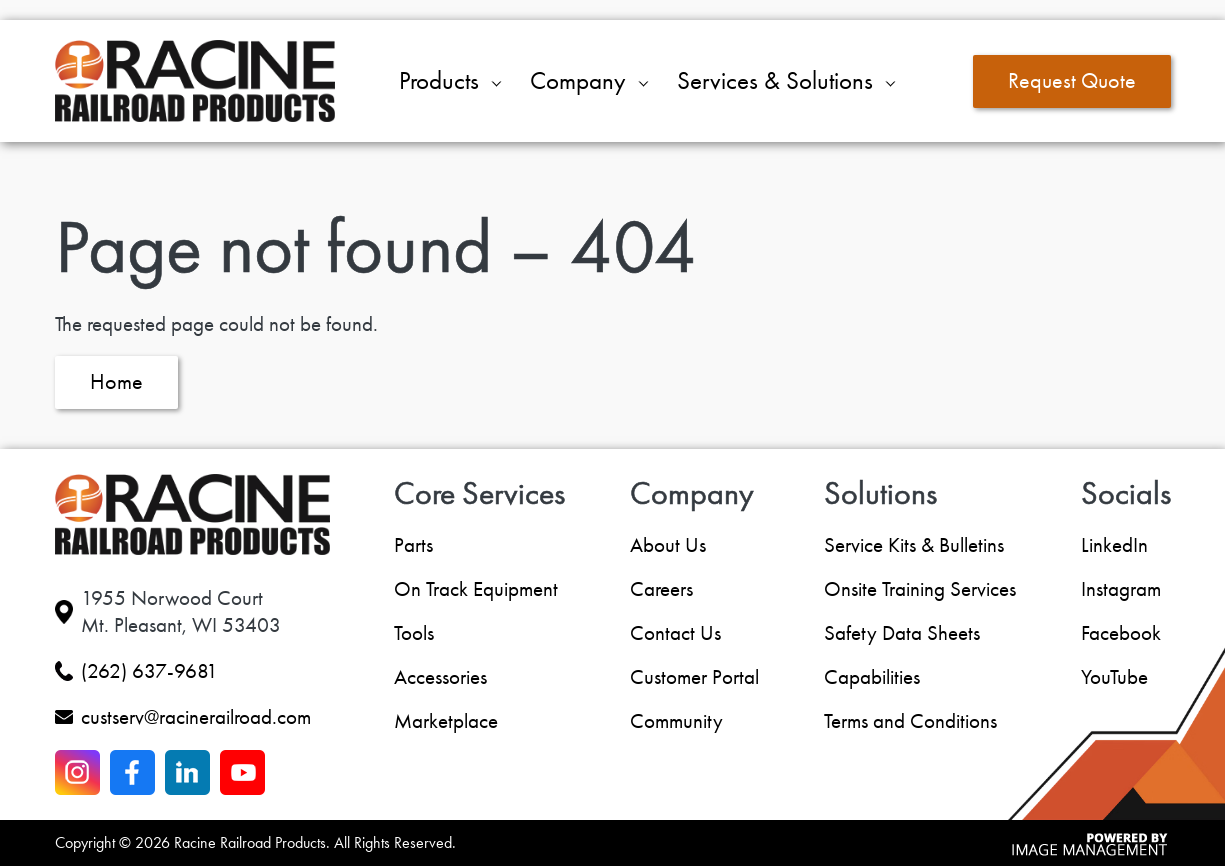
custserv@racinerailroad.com (196, 717)
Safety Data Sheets (902, 633)
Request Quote (1072, 81)
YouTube (1114, 677)
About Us (668, 545)
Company (578, 80)
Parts (413, 545)
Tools (414, 633)
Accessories (440, 677)
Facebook (1121, 633)
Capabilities (872, 677)
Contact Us (675, 633)
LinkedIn (1114, 545)
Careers (661, 589)
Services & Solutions (775, 80)
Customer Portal (694, 677)
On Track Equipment (476, 589)
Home (116, 382)
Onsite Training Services (920, 589)
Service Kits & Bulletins (914, 545)
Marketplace (446, 721)
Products (439, 80)
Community (676, 721)
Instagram (1121, 589)
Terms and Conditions (910, 721)
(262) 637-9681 (149, 671)
